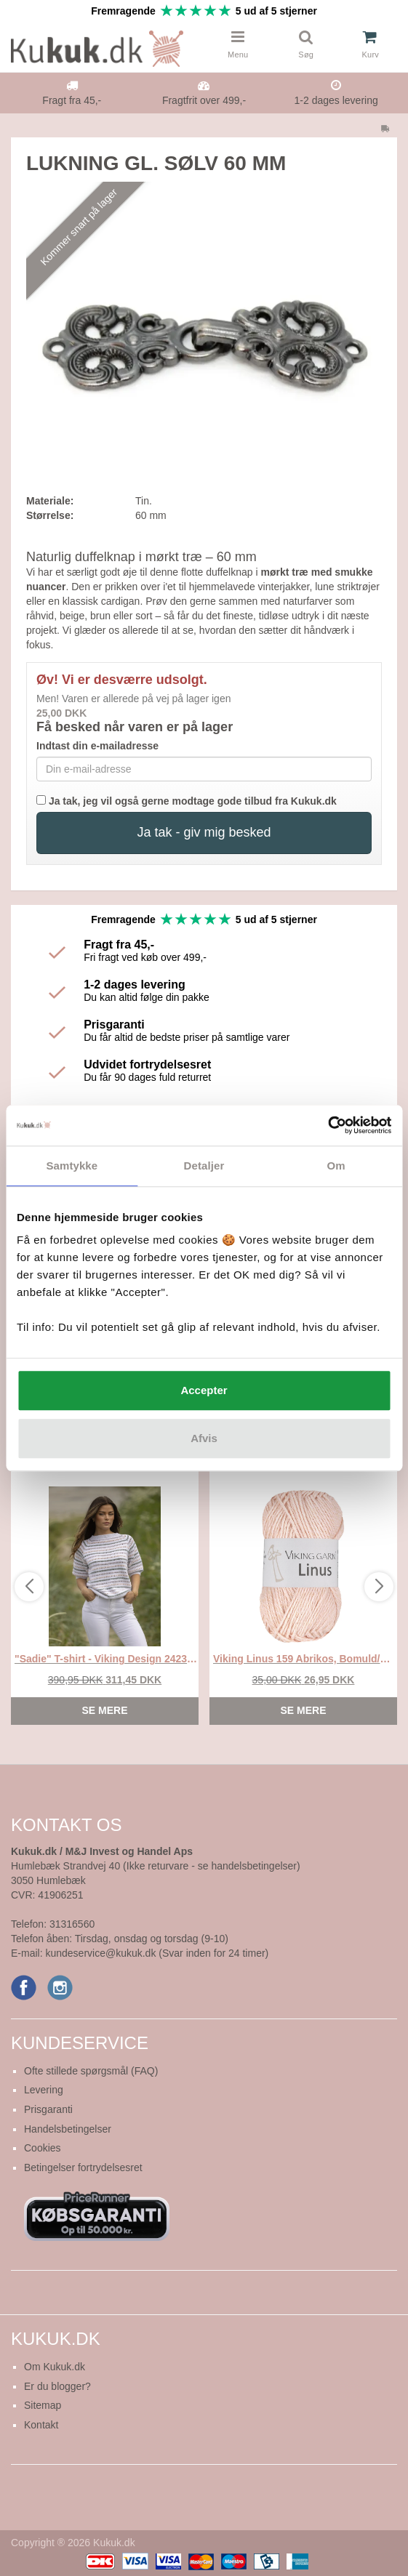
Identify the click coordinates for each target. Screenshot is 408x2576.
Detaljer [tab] (204, 1165)
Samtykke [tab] (71, 1165)
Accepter (203, 1390)
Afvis (204, 1438)
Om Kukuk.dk (54, 2366)
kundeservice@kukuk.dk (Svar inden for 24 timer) (156, 1953)
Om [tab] (336, 1165)
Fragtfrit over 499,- (204, 100)
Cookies (42, 2148)
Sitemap (42, 2405)
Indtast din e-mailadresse (97, 746)
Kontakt (41, 2425)
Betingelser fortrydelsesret (83, 2167)
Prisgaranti (48, 2109)
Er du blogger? (57, 2386)
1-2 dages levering (336, 100)
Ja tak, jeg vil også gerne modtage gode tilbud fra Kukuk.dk (186, 801)
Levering (43, 2090)
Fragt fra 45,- (71, 100)
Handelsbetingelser (67, 2129)
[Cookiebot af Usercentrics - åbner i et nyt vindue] (327, 1125)
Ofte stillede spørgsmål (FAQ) (91, 2071)
